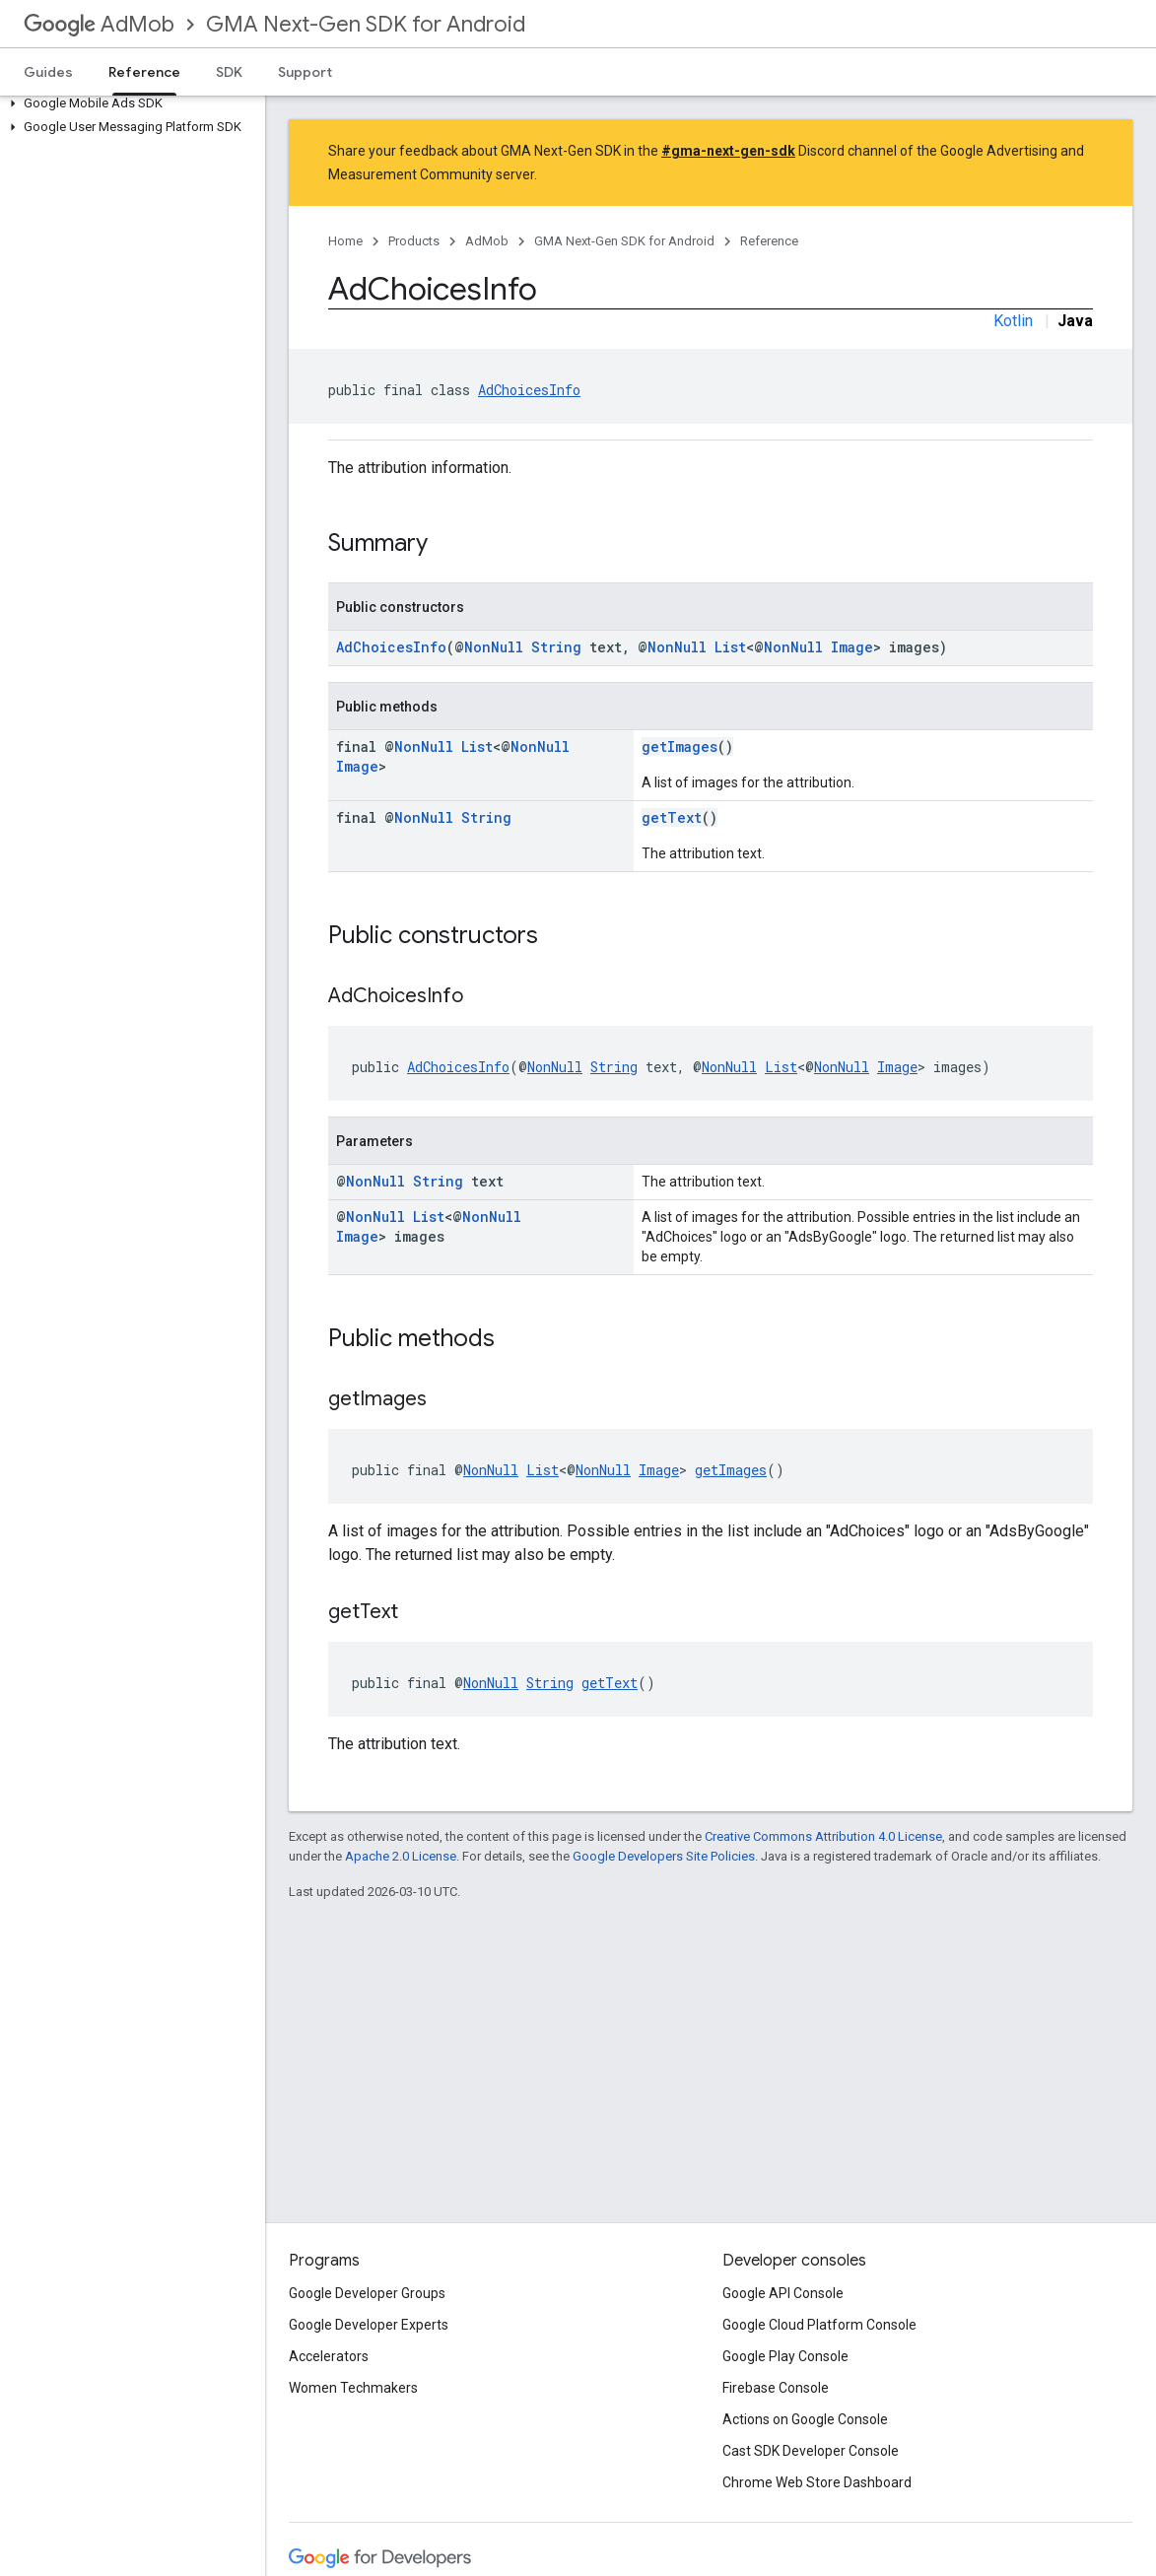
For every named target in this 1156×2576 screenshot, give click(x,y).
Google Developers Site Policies (664, 1856)
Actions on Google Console (805, 2419)
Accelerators (329, 2356)
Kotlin (1013, 320)
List (730, 647)
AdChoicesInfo (529, 389)
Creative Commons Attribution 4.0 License (823, 1836)
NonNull (493, 647)
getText (672, 817)
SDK (229, 72)
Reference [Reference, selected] (144, 72)
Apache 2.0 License (400, 1856)
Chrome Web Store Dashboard (817, 2482)
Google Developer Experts (368, 2325)
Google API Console (783, 2293)
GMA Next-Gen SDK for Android (365, 24)
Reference (769, 241)
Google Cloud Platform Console (819, 2325)
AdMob (99, 24)
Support (305, 72)
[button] (128, 103)
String (556, 647)
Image (852, 647)
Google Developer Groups (367, 2293)
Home (345, 241)
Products (414, 241)
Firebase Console (775, 2388)
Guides (48, 72)
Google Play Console (785, 2356)
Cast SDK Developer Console (810, 2451)
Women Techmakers (353, 2388)
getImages (679, 746)
